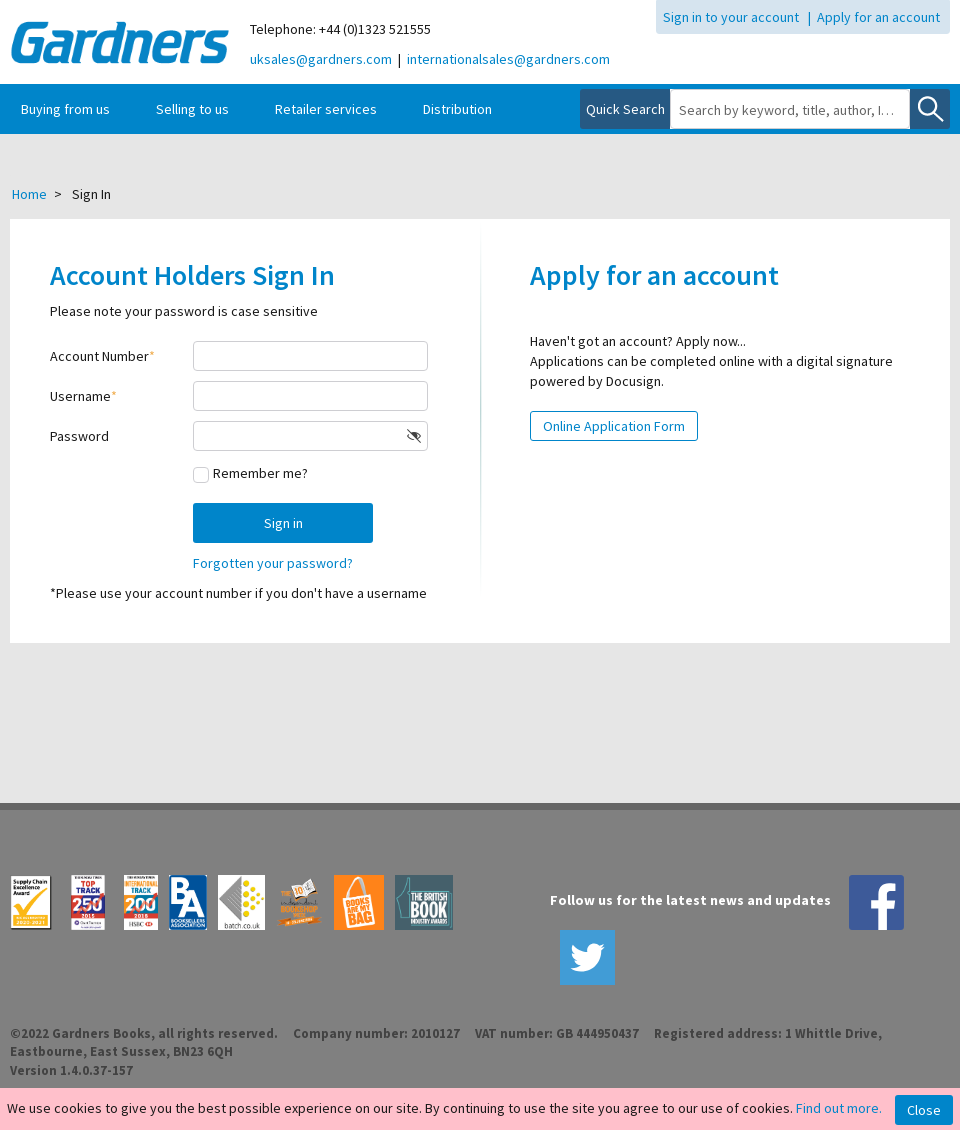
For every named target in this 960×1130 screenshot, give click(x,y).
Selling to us (192, 109)
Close (924, 1110)
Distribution (457, 109)
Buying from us (65, 109)
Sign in (283, 523)
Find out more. (839, 1108)
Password (79, 436)
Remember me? (260, 473)
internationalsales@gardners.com (508, 59)
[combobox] (790, 110)
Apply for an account (878, 17)
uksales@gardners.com (321, 59)
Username (80, 396)
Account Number (99, 356)
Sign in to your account (731, 17)
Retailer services (326, 109)
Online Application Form (614, 426)
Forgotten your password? (273, 563)
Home (29, 194)
